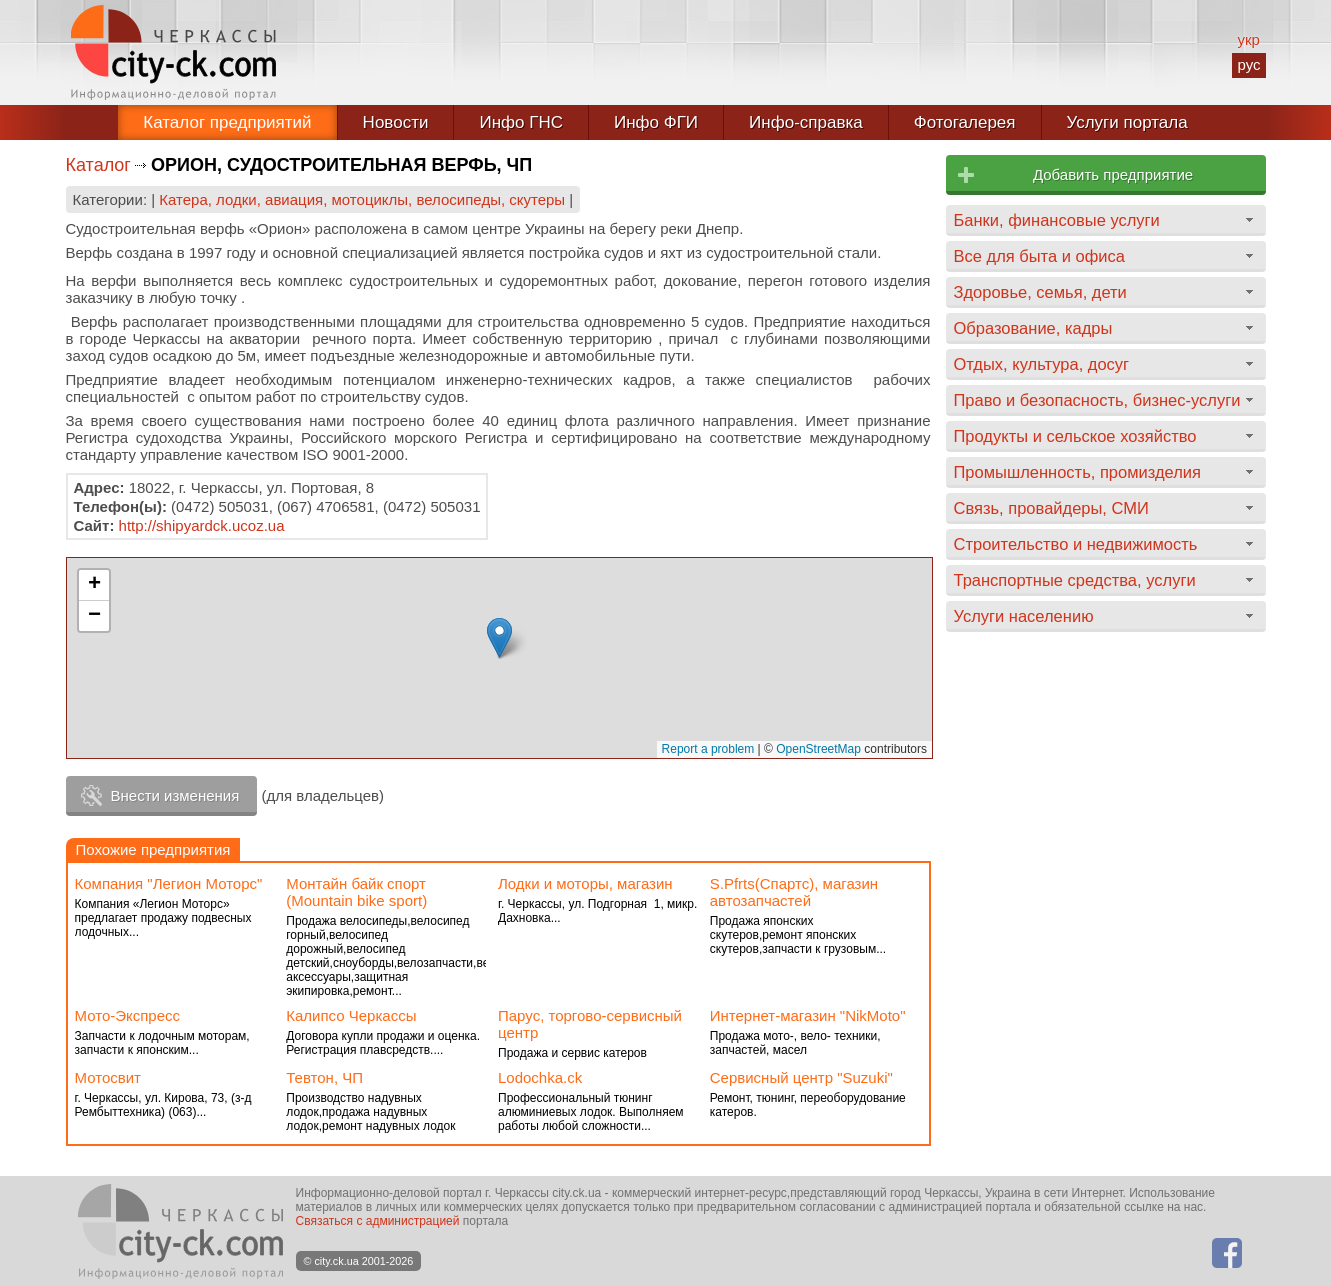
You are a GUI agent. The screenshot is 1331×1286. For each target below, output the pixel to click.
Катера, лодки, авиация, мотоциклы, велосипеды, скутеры (362, 199)
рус (1248, 64)
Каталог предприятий (227, 122)
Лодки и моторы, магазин (585, 883)
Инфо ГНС (521, 122)
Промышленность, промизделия (1078, 472)
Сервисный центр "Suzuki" (801, 1077)
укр (1248, 39)
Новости (396, 122)
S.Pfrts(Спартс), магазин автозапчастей (794, 892)
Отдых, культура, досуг (1042, 364)
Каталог (98, 165)
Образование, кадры (1033, 328)
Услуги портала (1127, 122)
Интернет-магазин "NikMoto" (808, 1015)
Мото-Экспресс (128, 1015)
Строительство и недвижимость (1076, 544)
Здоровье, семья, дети (1040, 292)
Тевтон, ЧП (324, 1077)
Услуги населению (1024, 616)
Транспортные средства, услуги (1075, 580)
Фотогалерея (965, 122)
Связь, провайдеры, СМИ (1051, 508)
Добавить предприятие (1113, 174)
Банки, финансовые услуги (1057, 220)
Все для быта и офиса (1039, 256)
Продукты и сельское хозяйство (1075, 436)
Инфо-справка (806, 122)
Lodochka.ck (540, 1077)
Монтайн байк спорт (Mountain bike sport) (356, 892)
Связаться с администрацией (378, 1221)
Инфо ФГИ (656, 122)
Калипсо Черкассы (351, 1015)
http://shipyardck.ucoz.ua (202, 525)
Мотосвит (108, 1077)
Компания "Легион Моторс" (169, 883)
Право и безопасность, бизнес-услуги (1097, 400)
